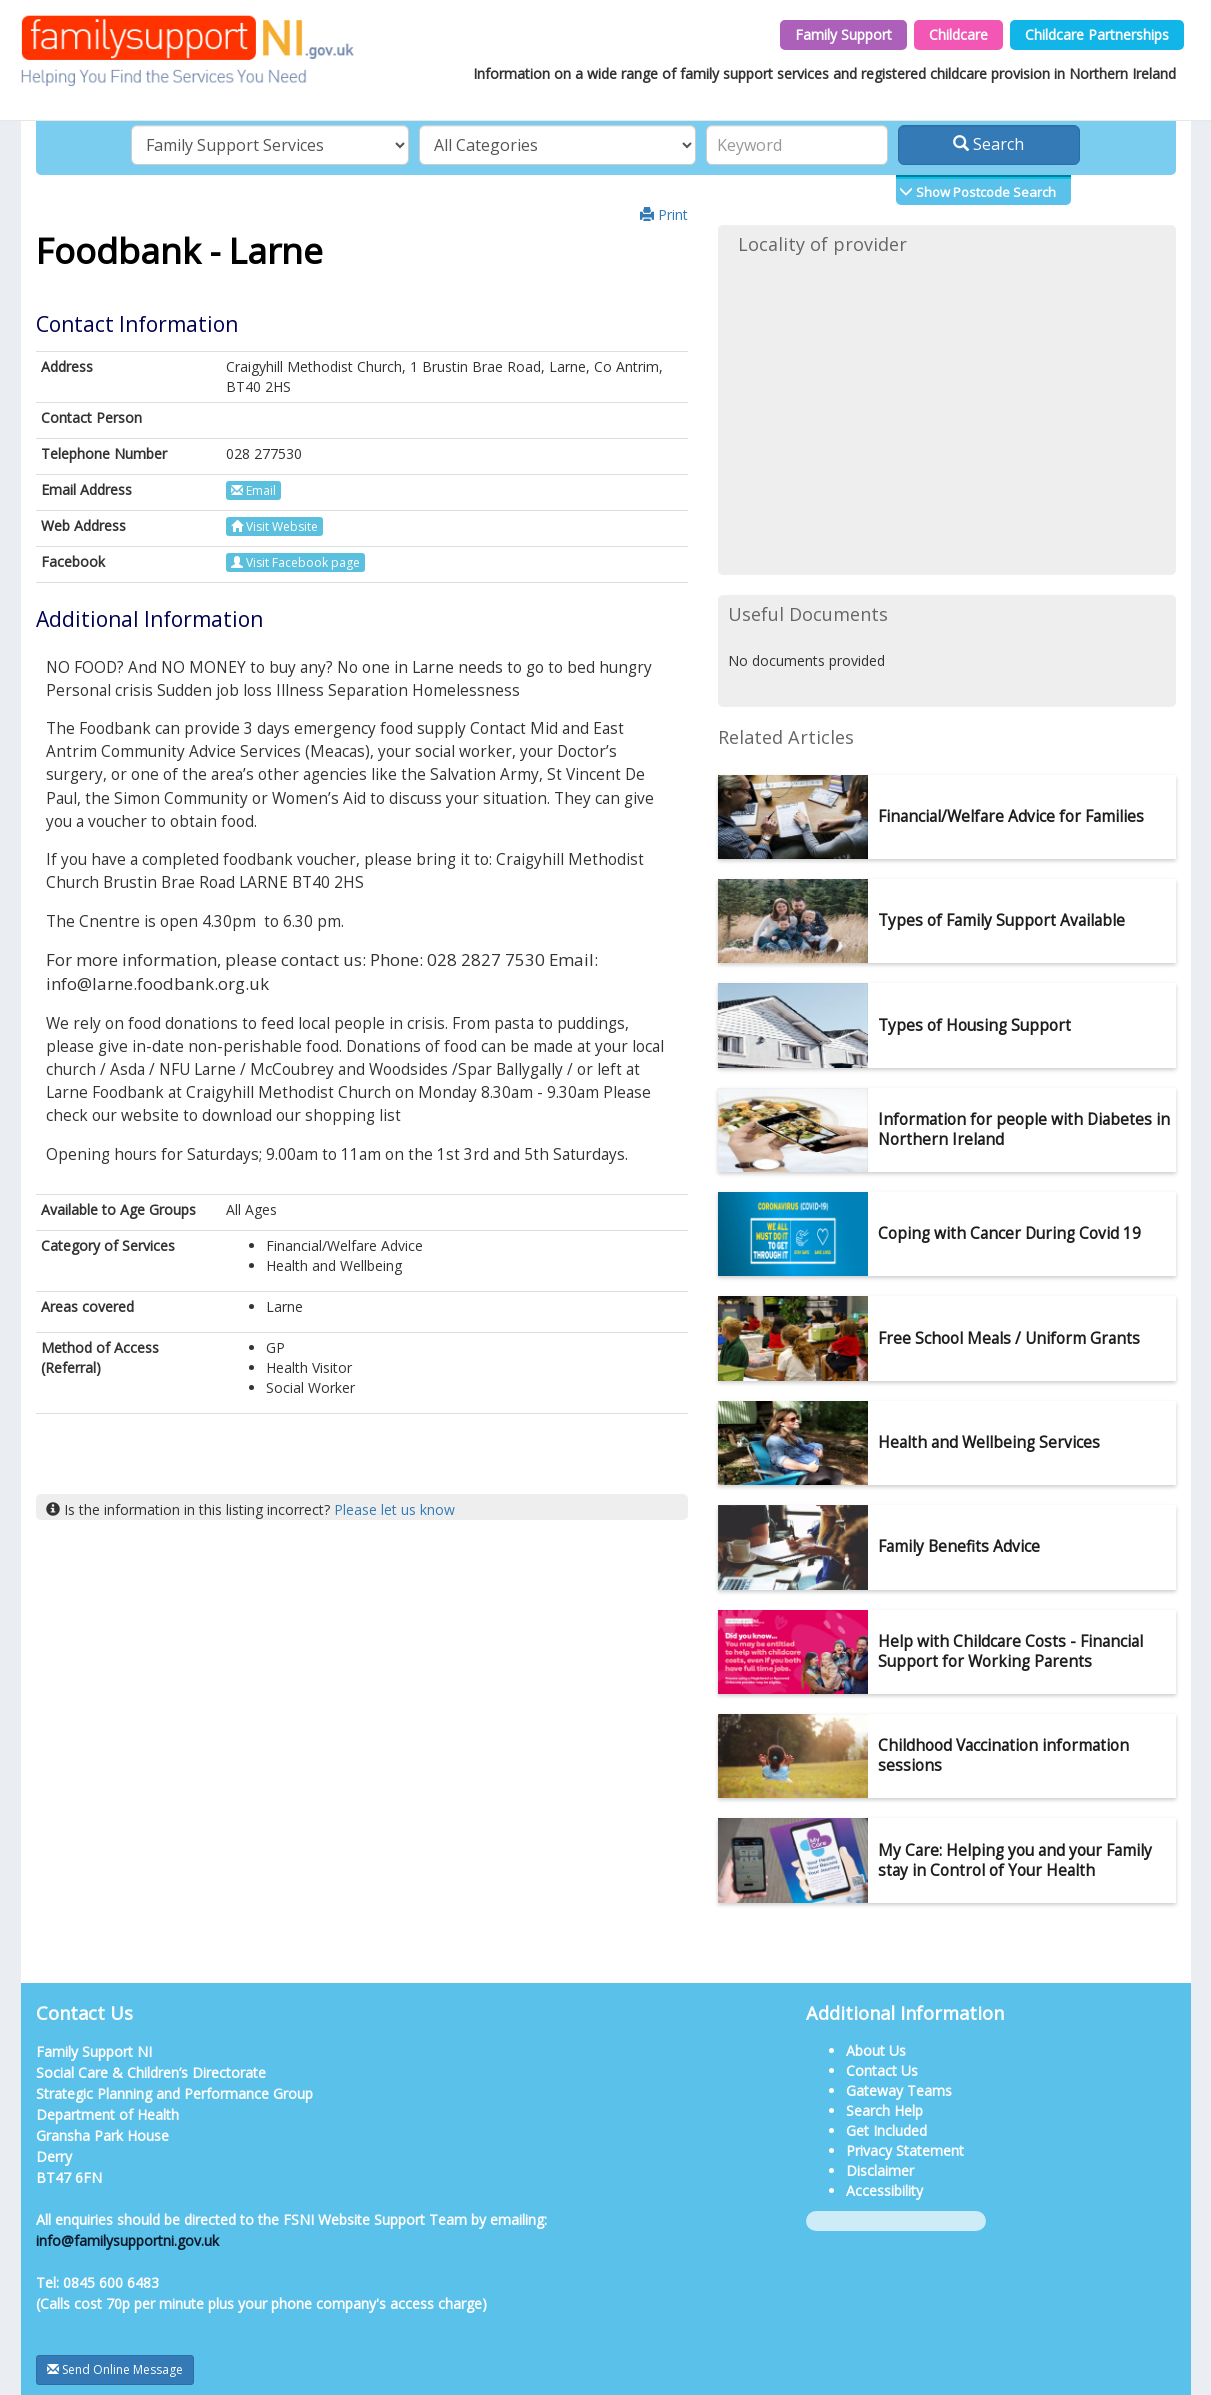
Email (253, 490)
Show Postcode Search (984, 192)
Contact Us (882, 2070)
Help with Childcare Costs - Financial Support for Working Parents (1010, 1651)
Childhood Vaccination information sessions (1003, 1755)
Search (988, 144)
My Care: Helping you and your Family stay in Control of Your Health (1015, 1860)
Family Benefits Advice (959, 1546)
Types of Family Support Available (1001, 920)
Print (664, 214)
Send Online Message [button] (115, 2369)
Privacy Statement (905, 2150)
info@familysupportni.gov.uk (127, 2240)
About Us (876, 2050)
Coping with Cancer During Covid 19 (1009, 1233)
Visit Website (274, 526)
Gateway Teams (899, 2090)
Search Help (884, 2110)
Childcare (958, 34)
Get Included (886, 2130)
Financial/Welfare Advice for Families (1011, 816)
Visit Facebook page (295, 562)
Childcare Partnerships (1097, 34)
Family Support (843, 34)
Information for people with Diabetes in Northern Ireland (1024, 1129)
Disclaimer (880, 2170)
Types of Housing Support (974, 1025)
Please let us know (394, 1509)
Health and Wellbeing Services (989, 1442)
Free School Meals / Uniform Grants (1009, 1338)
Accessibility (884, 2190)
